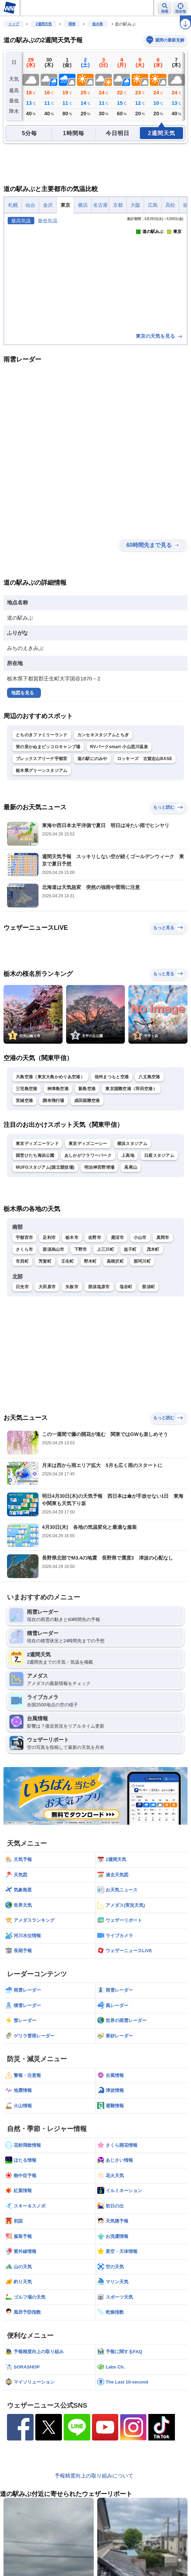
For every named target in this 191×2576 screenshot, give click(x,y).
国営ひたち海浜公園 (35, 1155)
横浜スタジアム (132, 1143)
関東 (72, 24)
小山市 (140, 1237)
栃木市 (71, 1237)
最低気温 (47, 221)
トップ (13, 24)
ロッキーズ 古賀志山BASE (144, 758)
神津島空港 (58, 1088)
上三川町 (105, 1249)
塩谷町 (126, 1286)
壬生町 (67, 1261)
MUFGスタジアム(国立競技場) (45, 1167)
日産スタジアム (159, 1155)
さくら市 (24, 1249)
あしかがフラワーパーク (88, 1155)
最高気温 (21, 221)
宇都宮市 (24, 1237)
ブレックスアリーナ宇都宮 (42, 758)
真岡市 (162, 1237)
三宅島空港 (26, 1088)
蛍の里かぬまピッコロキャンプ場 (48, 746)
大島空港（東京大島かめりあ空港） (50, 1076)
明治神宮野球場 (99, 1167)
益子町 (130, 1249)
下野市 (80, 1249)
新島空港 (87, 1088)
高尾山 (130, 1167)
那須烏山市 (53, 1249)
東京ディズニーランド (37, 1143)
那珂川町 (142, 1261)
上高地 (127, 1155)
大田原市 (47, 1286)
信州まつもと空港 (111, 1076)
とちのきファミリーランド (42, 734)
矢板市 (71, 1286)
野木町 (90, 1261)
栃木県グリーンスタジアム (42, 770)
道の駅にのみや (92, 758)
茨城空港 (24, 1100)
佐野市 (94, 1237)
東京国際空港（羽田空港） (131, 1088)
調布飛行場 (53, 1100)
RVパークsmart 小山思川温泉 (119, 746)
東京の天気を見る (159, 336)
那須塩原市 (99, 1286)
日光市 (22, 1286)
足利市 (49, 1237)
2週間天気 (44, 24)
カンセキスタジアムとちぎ (103, 734)
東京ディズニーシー (88, 1143)
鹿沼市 (117, 1237)
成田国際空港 (87, 1100)
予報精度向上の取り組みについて (94, 2476)
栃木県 (97, 24)
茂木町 (153, 1249)
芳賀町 (44, 1261)
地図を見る (22, 692)
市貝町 (22, 1261)
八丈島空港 (149, 1076)
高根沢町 (115, 1261)
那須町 (148, 1286)
